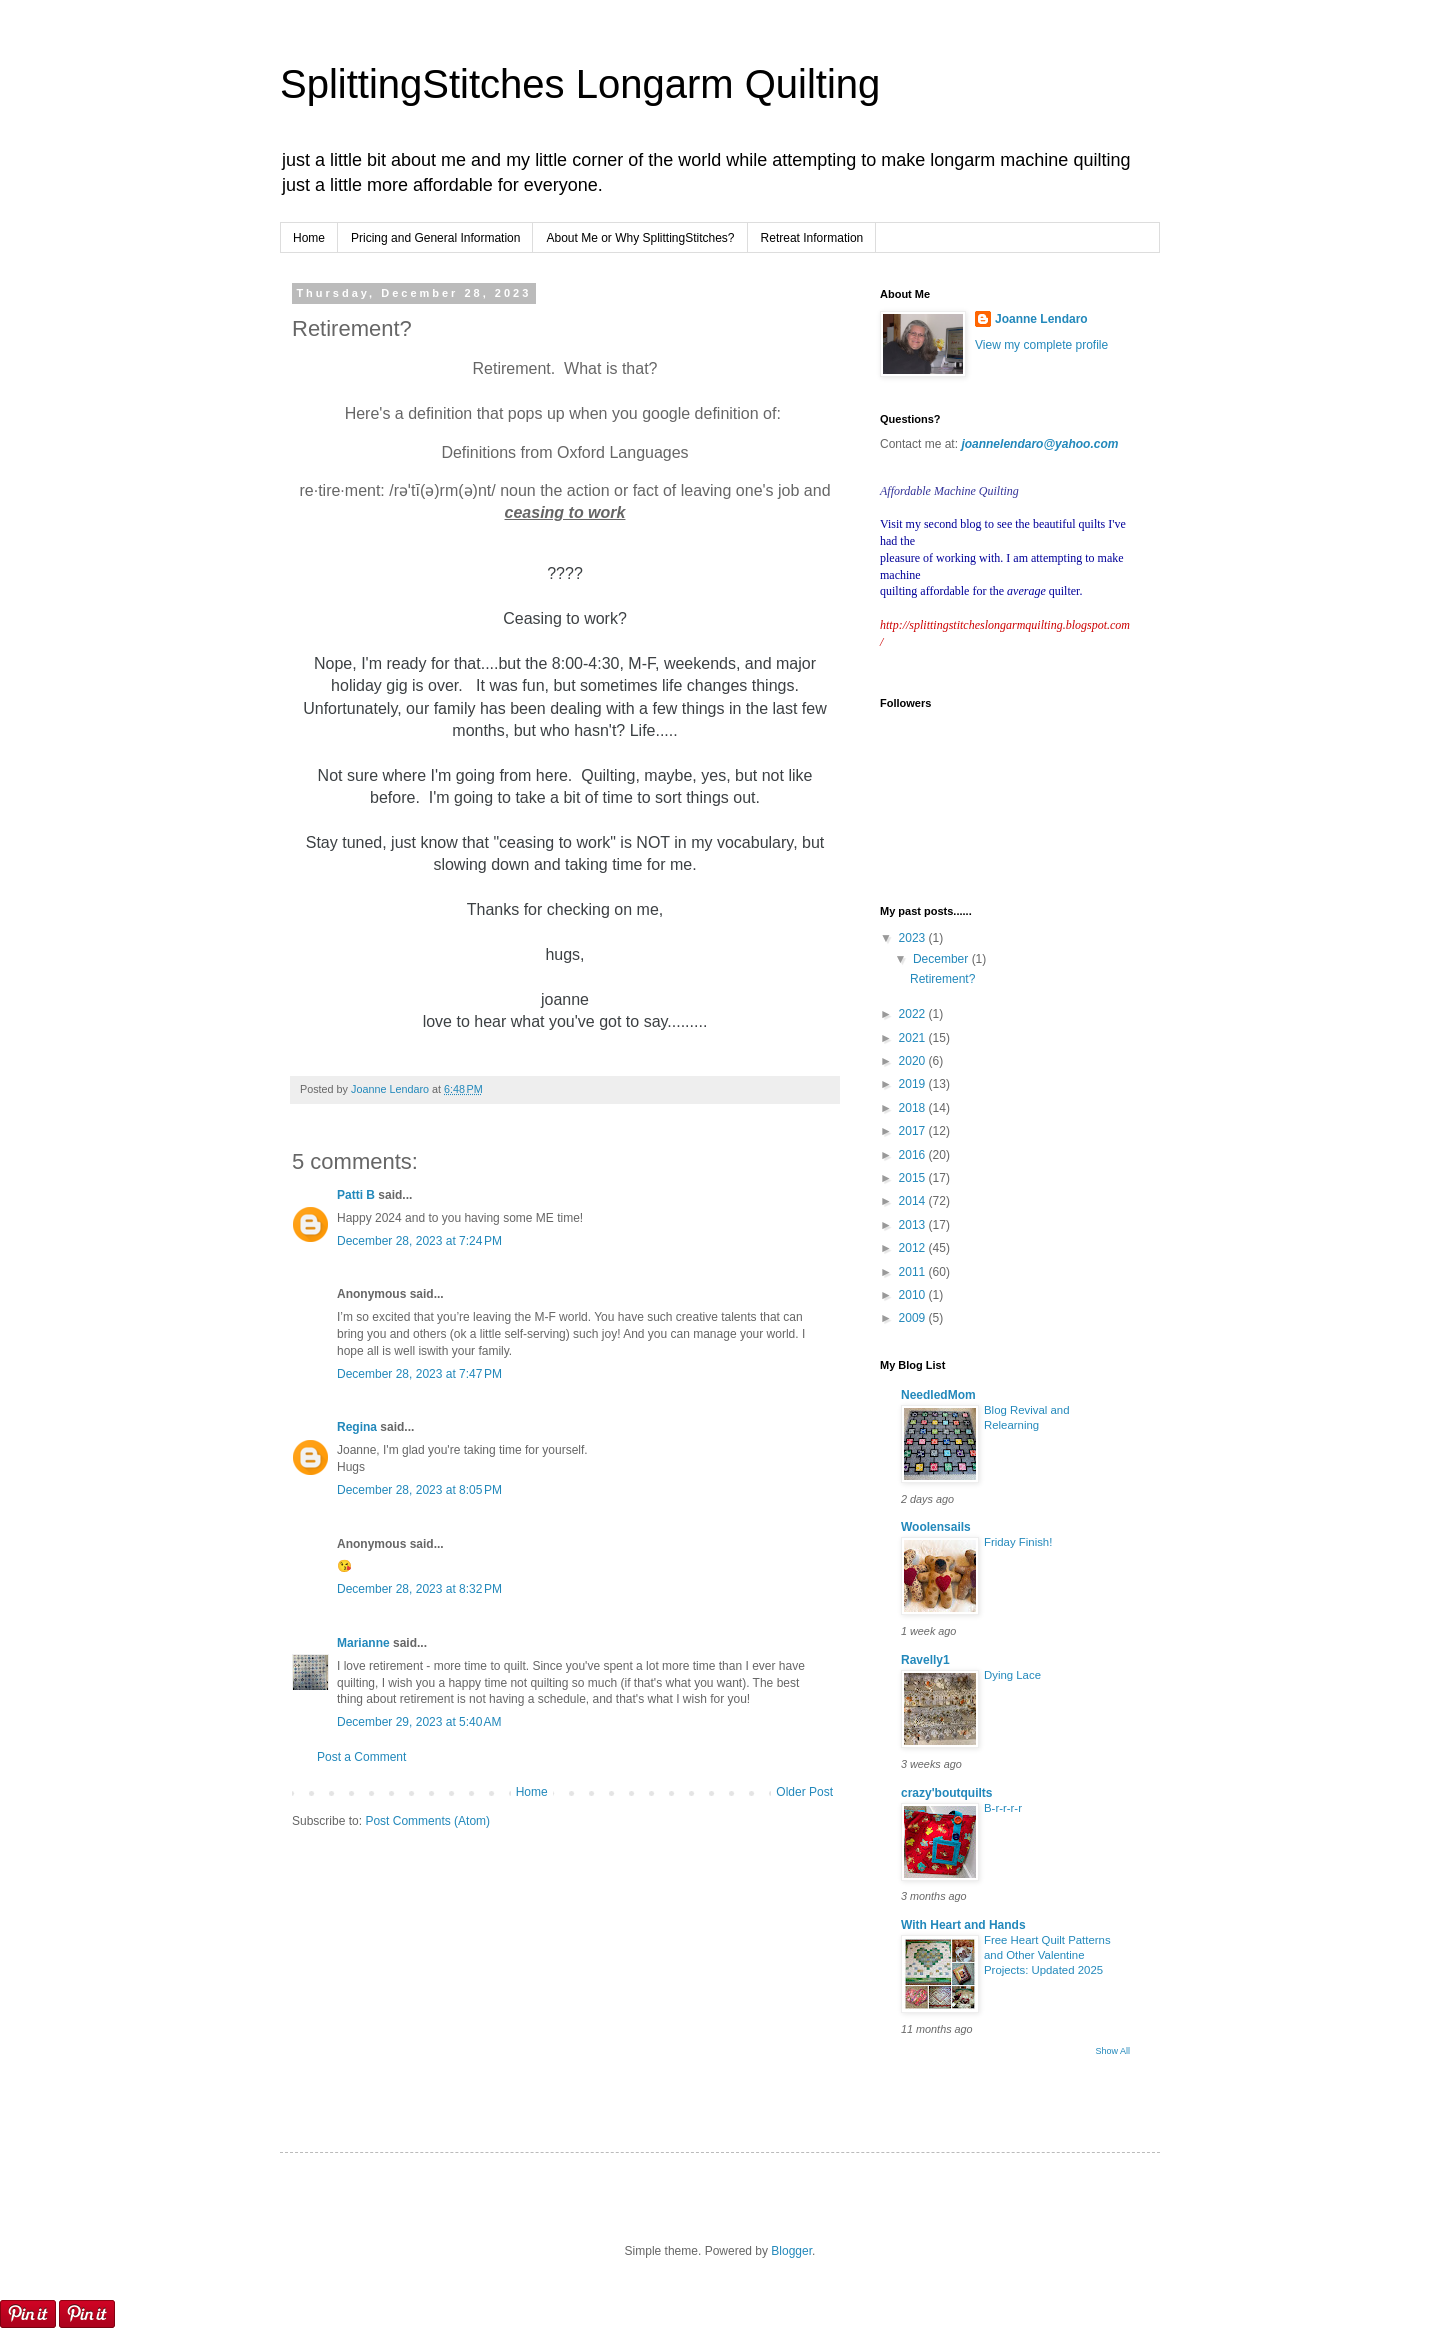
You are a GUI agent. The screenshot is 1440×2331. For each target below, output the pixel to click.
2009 (914, 1318)
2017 (914, 1131)
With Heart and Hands (963, 1925)
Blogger (791, 2251)
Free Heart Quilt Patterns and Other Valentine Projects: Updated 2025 (1047, 1955)
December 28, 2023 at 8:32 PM (419, 1589)
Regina (357, 1427)
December (942, 959)
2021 (914, 1038)
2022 (914, 1014)
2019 (914, 1084)
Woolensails (936, 1527)
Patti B (356, 1195)
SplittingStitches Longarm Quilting (580, 84)
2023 (914, 938)
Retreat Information (812, 238)
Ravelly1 (925, 1660)
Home (309, 238)
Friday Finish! (1018, 1542)
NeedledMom (938, 1395)
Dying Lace (1012, 1675)
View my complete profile (1041, 345)
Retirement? (942, 979)
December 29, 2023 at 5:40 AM (419, 1722)
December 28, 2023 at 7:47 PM (419, 1374)
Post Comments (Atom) (427, 1821)
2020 (914, 1061)
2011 (914, 1272)
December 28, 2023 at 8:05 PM (419, 1490)
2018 (914, 1108)
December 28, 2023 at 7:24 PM (419, 1241)
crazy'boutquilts (947, 1793)
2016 (914, 1155)
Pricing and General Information (435, 238)
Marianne (363, 1643)
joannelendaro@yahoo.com (1039, 444)
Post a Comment (361, 1757)
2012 (914, 1248)
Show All (1112, 2051)
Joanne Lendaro (1041, 319)
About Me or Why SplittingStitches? (640, 238)
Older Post (804, 1792)
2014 (914, 1201)
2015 (914, 1178)
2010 (914, 1295)
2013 (914, 1225)
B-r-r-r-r (1003, 1808)
